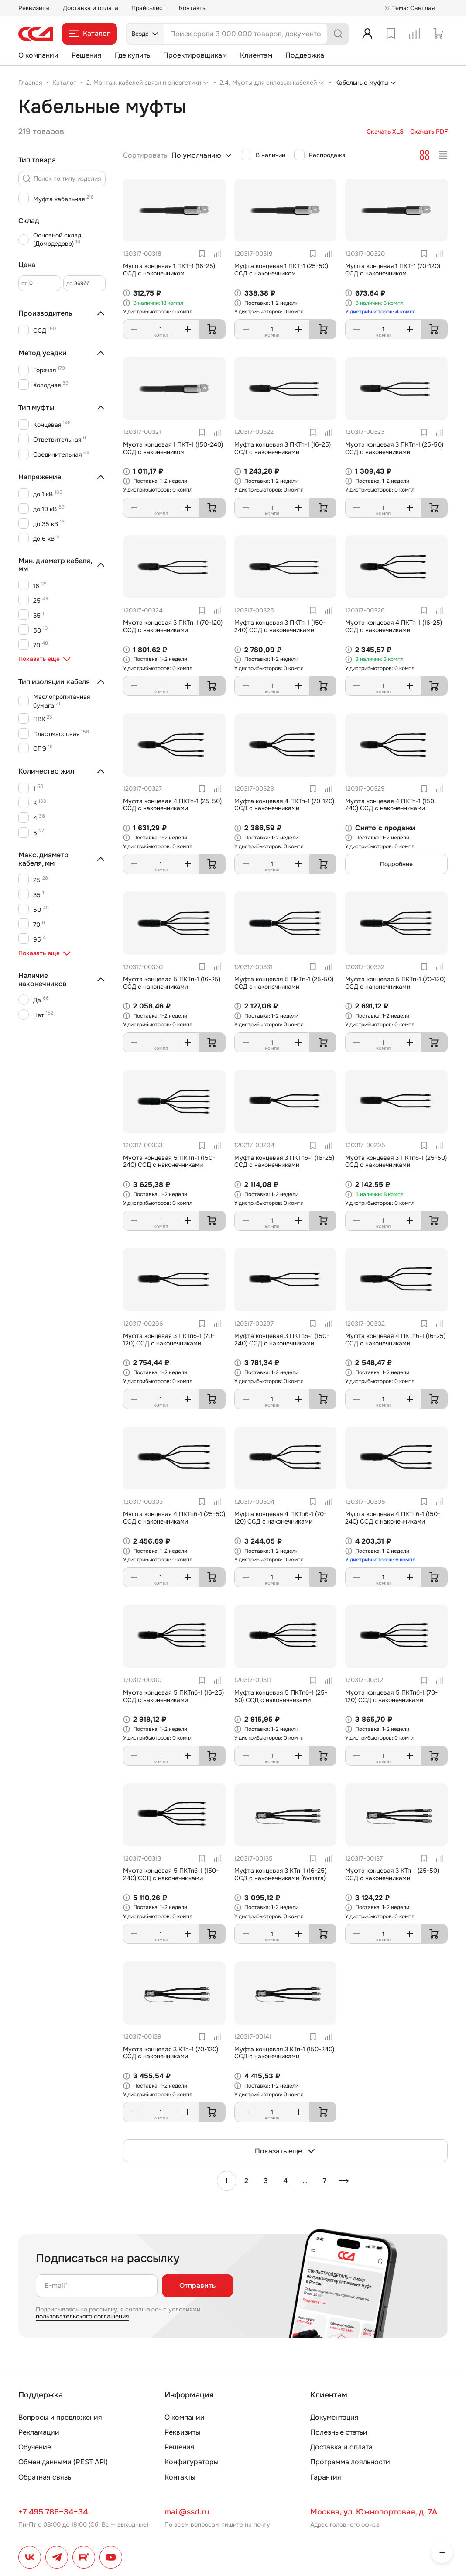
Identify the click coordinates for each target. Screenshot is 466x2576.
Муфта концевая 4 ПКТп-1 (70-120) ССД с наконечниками (284, 804)
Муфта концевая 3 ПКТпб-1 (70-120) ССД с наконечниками (169, 1339)
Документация (334, 2417)
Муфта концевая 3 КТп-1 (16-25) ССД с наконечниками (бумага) (280, 1874)
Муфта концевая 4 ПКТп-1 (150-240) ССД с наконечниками (391, 804)
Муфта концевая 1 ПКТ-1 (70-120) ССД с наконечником (392, 269)
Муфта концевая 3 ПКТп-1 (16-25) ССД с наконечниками (282, 448)
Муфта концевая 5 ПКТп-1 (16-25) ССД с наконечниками (171, 983)
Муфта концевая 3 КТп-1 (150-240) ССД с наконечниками (284, 2052)
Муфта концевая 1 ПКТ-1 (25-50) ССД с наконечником (281, 269)
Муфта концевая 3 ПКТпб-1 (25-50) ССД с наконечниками (396, 1161)
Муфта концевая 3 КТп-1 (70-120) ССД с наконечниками (170, 2052)
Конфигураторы (191, 2461)
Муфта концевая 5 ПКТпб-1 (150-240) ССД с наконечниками (171, 1874)
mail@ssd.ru (186, 2512)
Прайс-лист (148, 8)
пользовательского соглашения (82, 2316)
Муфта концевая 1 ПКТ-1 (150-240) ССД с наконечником (173, 448)
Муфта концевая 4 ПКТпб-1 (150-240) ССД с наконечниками (392, 1517)
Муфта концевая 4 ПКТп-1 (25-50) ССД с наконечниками (172, 804)
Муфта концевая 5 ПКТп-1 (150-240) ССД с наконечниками (169, 1161)
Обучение (34, 2447)
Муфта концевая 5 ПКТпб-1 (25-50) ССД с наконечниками (280, 1696)
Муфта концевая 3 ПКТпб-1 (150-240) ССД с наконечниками (281, 1339)
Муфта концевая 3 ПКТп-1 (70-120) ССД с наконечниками (173, 626)
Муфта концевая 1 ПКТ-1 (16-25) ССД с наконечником (169, 269)
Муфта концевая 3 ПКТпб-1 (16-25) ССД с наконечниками (284, 1161)
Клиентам (256, 55)
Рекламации (38, 2432)
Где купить (132, 55)
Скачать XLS (385, 131)
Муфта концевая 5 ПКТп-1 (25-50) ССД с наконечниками (283, 983)
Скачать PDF (429, 131)
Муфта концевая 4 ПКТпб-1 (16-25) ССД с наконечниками (395, 1339)
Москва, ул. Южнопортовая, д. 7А (373, 2512)
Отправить (197, 2285)
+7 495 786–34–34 (53, 2512)
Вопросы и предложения (60, 2417)
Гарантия (325, 2477)
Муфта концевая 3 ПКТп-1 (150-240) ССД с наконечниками (280, 626)
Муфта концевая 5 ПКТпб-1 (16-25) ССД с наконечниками (173, 1696)
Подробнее (396, 864)
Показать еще (285, 2151)
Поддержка (304, 55)
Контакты (193, 8)
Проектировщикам (195, 55)
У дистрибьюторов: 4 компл (380, 312)
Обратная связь (44, 2477)
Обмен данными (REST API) (63, 2461)
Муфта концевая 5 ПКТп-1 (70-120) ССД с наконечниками (395, 983)
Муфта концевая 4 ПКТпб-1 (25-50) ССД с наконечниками (174, 1517)
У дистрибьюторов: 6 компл (380, 1560)
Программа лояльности (350, 2461)
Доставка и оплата (90, 8)
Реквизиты (34, 8)
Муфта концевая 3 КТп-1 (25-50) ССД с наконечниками (392, 1874)
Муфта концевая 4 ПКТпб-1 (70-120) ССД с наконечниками (280, 1517)
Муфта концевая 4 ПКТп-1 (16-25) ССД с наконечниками (393, 626)
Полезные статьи (338, 2432)
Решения (87, 55)
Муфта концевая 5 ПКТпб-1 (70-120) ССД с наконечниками (391, 1696)
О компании (38, 55)
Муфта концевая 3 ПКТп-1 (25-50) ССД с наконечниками (394, 448)
